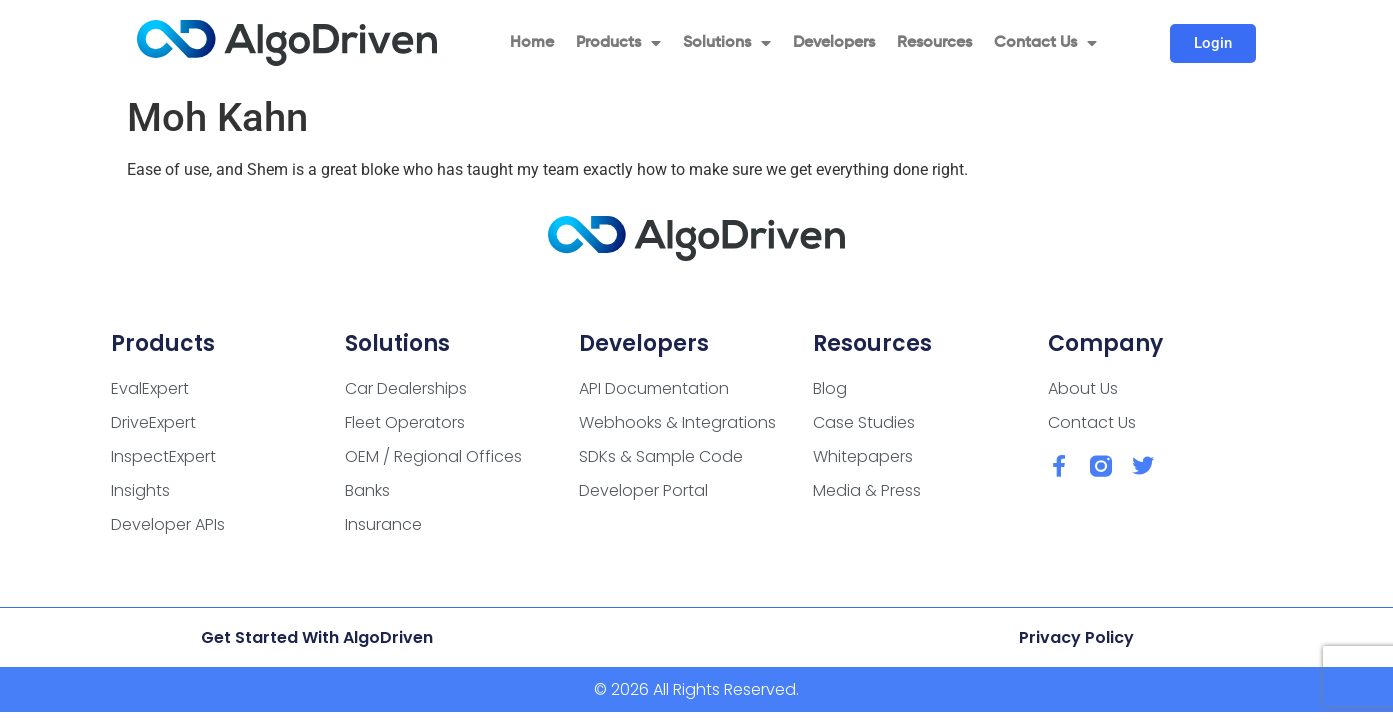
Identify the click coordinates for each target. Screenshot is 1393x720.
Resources (934, 43)
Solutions (727, 43)
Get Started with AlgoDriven (317, 637)
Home (532, 43)
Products (618, 43)
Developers (834, 43)
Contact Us (1045, 43)
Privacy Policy (1076, 637)
